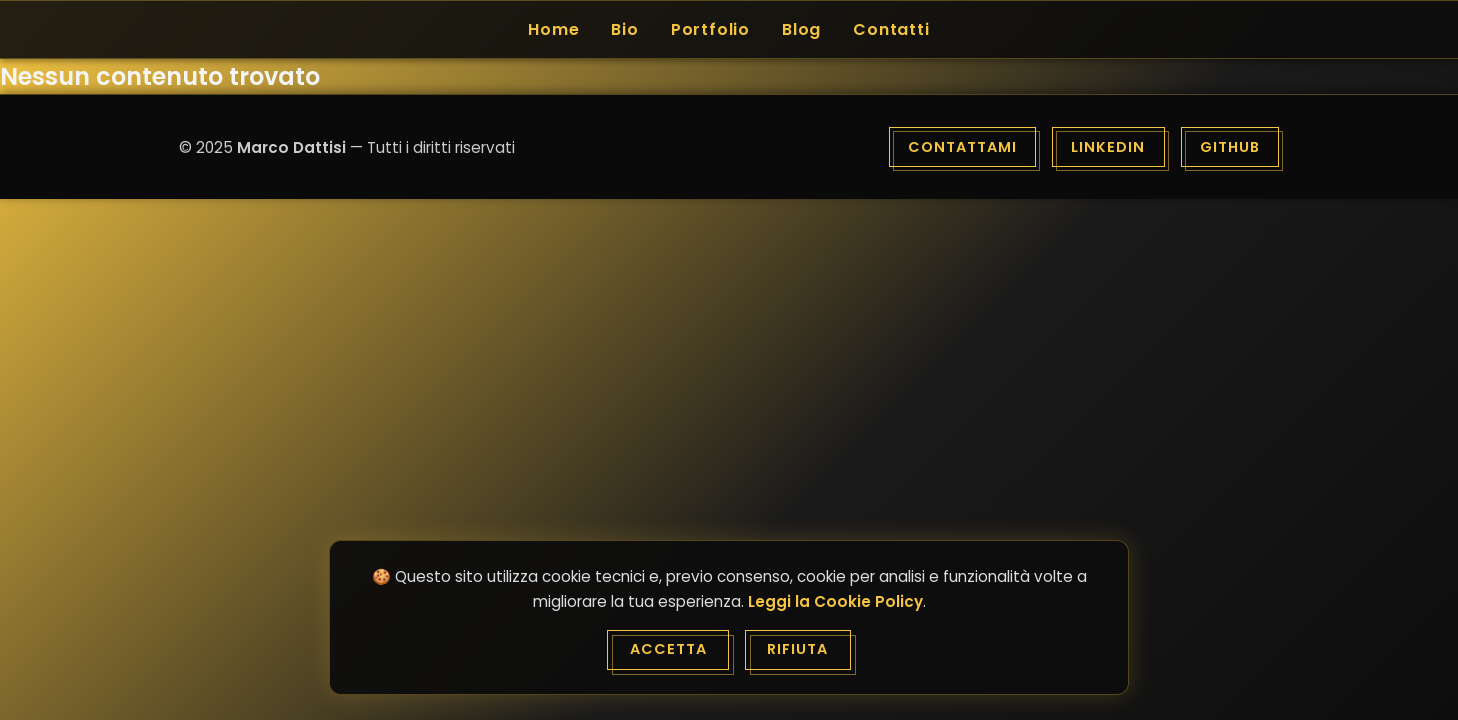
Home (553, 29)
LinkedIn (1108, 147)
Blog (801, 29)
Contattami (962, 147)
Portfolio (710, 29)
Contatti (891, 29)
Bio (624, 29)
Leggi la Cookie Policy (835, 601)
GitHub (1230, 147)
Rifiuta (797, 649)
